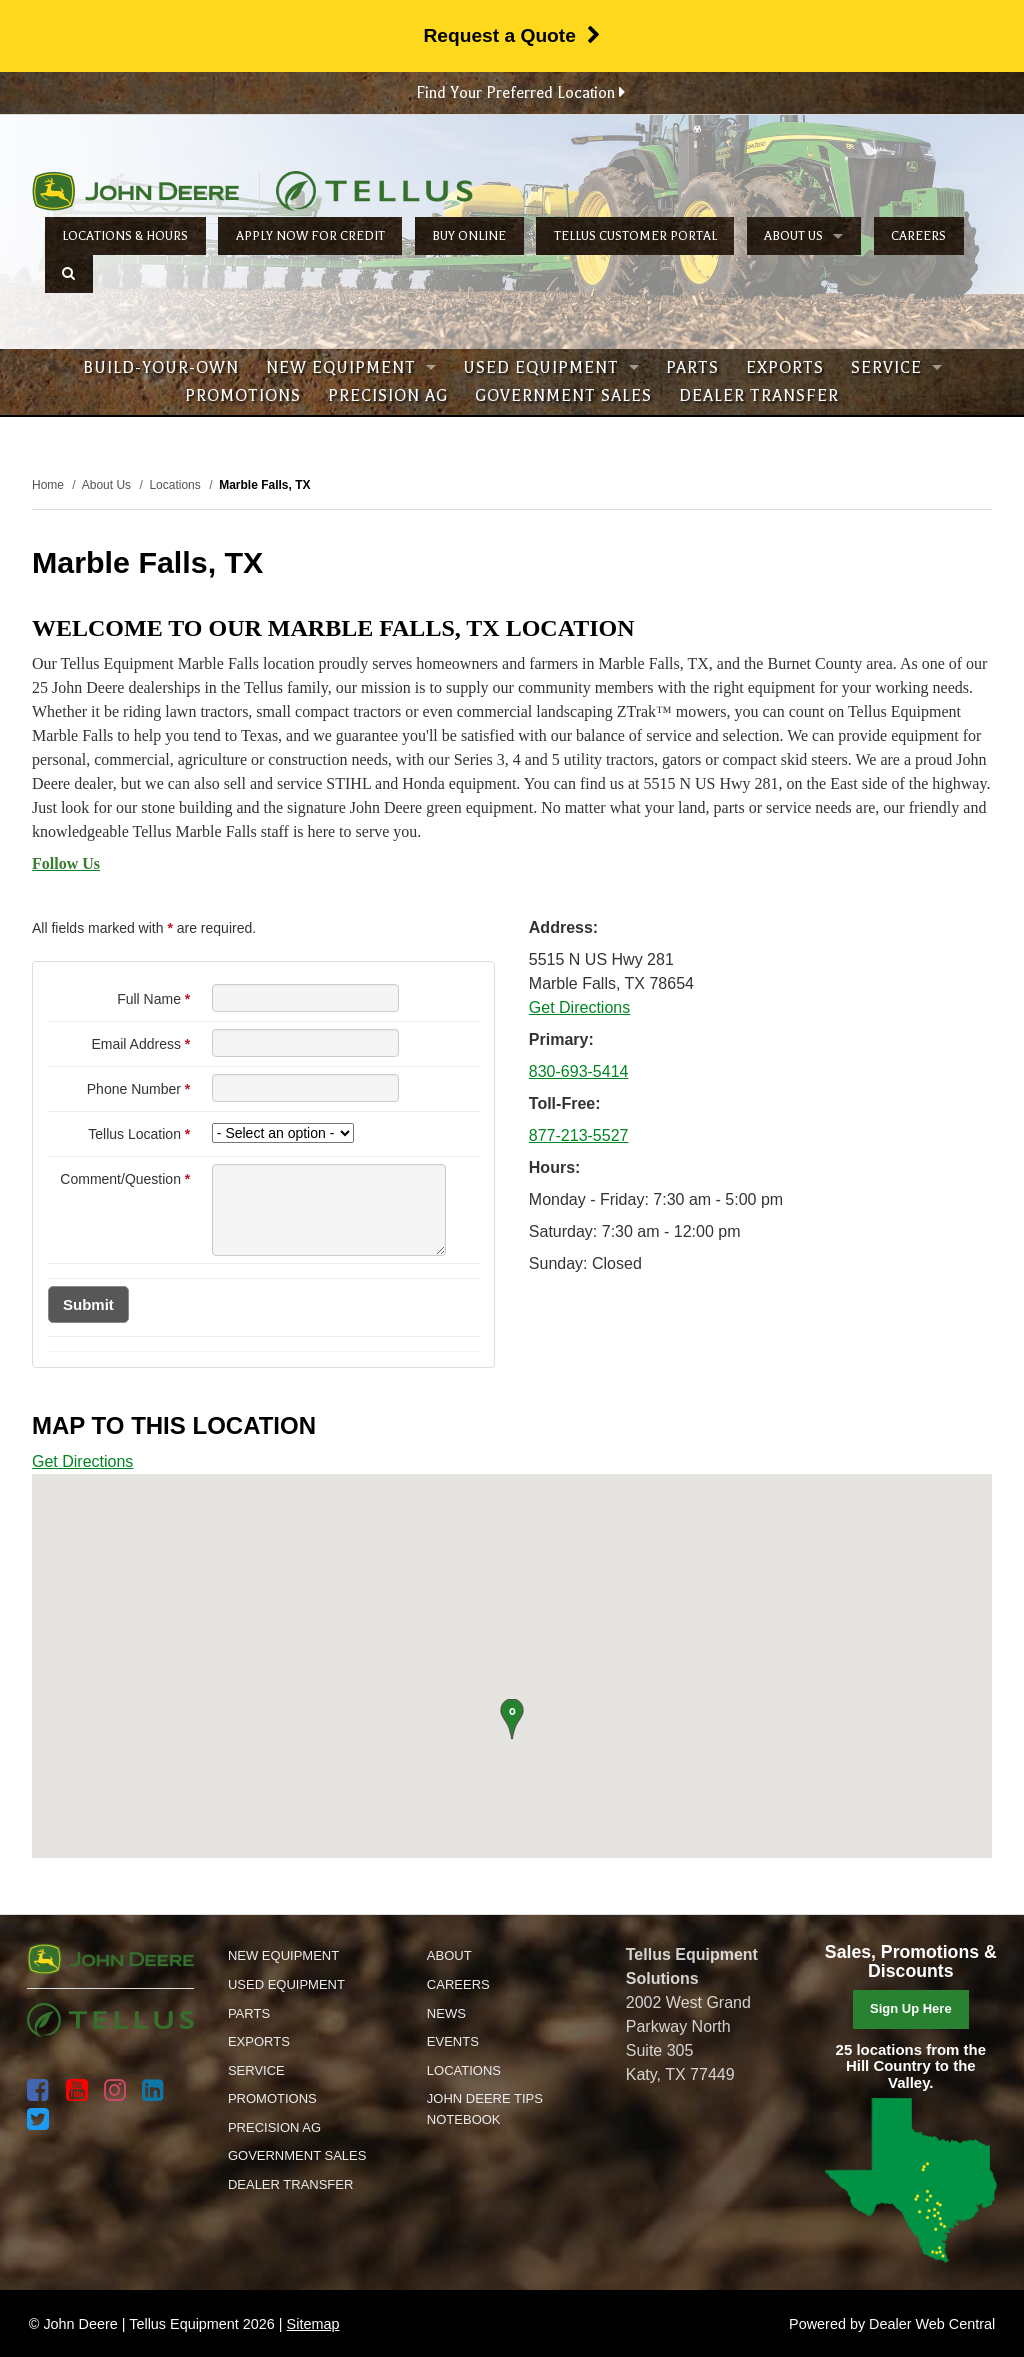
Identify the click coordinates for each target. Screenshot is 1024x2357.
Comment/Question (125, 1179)
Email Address (140, 1044)
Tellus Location (139, 1134)
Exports (785, 368)
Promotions (243, 396)
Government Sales (563, 396)
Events (453, 2041)
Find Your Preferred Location (520, 93)
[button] (511, 1719)
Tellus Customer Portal (635, 236)
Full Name (153, 999)
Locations (464, 2070)
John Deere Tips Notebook (485, 2109)
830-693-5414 (579, 1071)
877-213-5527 (579, 1135)
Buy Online (469, 236)
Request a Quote (511, 35)
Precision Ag (388, 396)
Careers (918, 236)
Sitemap (313, 2324)
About (449, 1955)
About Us (803, 236)
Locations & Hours (125, 236)
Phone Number (139, 1089)
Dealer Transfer (759, 396)
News (446, 2013)
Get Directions (579, 1007)
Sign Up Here (911, 2008)
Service (896, 368)
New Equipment (351, 368)
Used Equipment (551, 368)
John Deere (135, 191)
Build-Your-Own (161, 368)
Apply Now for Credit (310, 236)
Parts (692, 368)
